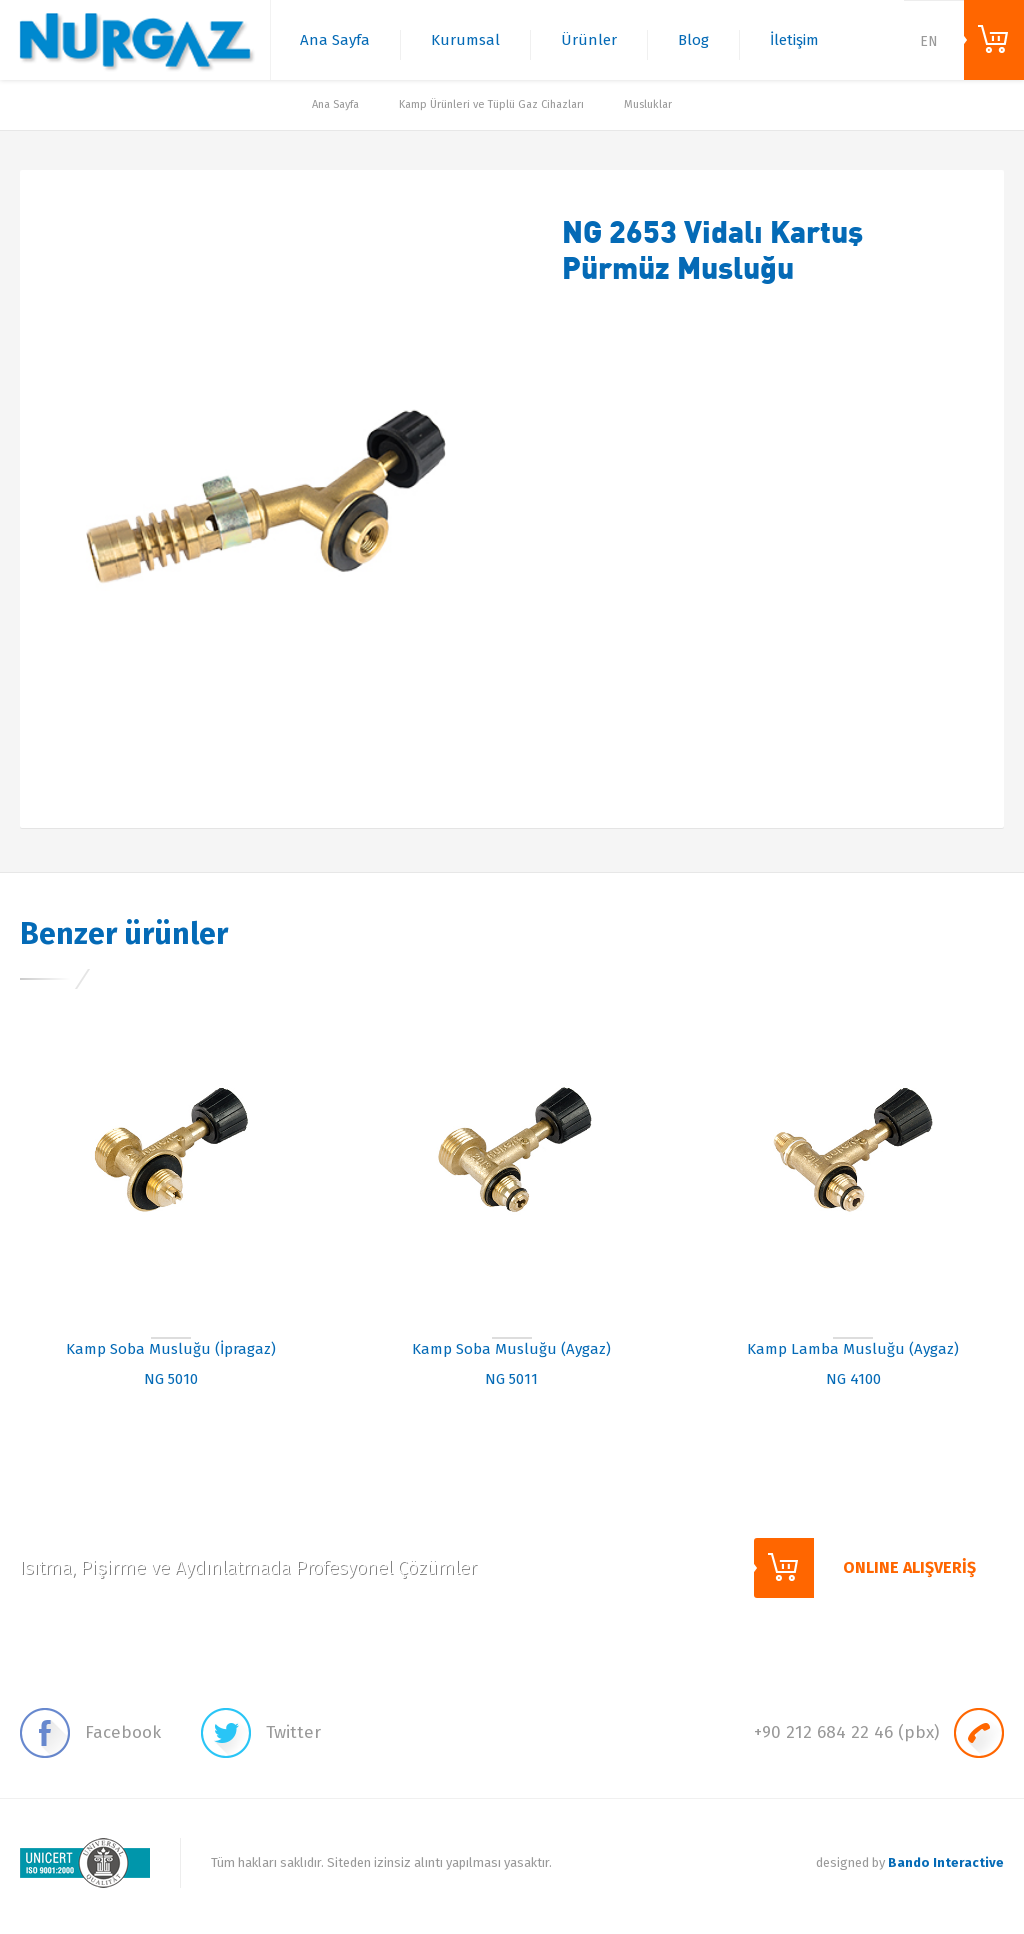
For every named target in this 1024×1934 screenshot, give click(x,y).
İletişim (794, 40)
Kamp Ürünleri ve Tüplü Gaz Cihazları (491, 104)
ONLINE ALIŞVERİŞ (994, 40)
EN (929, 41)
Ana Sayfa (335, 40)
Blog (693, 40)
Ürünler (589, 40)
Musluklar (648, 104)
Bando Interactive (946, 1862)
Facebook (90, 1733)
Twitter (261, 1733)
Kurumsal (465, 40)
